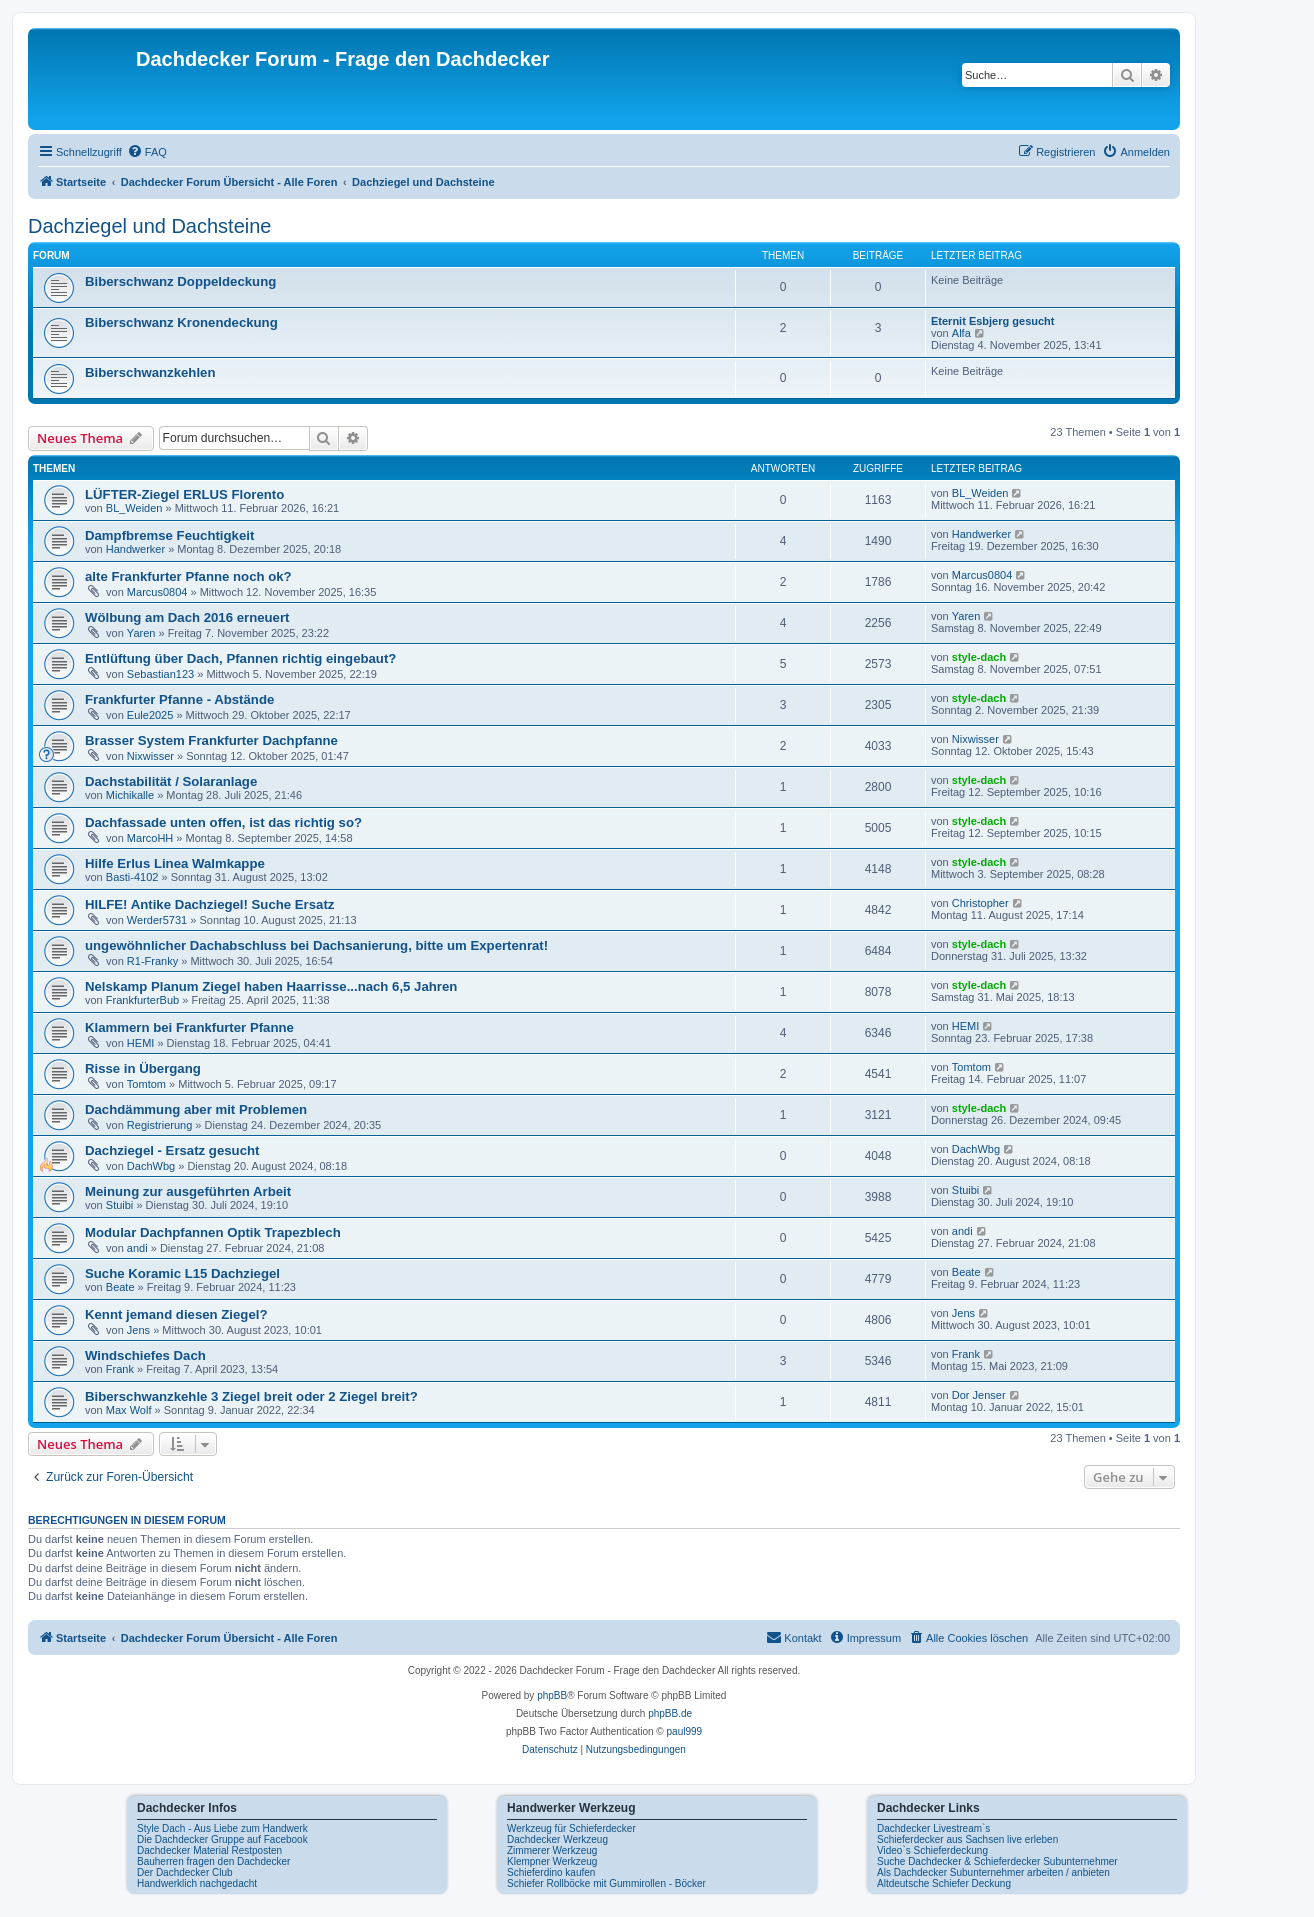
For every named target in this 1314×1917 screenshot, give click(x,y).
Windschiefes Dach (145, 1355)
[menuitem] (147, 152)
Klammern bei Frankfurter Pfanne (189, 1027)
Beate (120, 1287)
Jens (138, 1330)
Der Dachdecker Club (185, 1872)
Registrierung (159, 1125)
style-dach (979, 657)
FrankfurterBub (142, 1000)
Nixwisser (150, 756)
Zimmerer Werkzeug (552, 1850)
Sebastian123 (160, 674)
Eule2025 (150, 715)
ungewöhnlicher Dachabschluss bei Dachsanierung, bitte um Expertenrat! (316, 945)
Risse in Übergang (143, 1068)
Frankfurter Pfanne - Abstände (179, 699)
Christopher (980, 903)
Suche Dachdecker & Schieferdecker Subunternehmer (997, 1861)
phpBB (552, 1695)
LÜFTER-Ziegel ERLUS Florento (184, 494)
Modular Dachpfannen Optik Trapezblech (213, 1232)
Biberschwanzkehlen (150, 372)
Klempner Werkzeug (552, 1861)
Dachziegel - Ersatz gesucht (172, 1150)
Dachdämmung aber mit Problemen (196, 1109)
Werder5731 (157, 920)
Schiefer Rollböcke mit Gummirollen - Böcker (606, 1883)
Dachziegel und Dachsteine (150, 226)
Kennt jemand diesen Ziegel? (176, 1314)
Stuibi (120, 1205)
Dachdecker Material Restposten (209, 1850)
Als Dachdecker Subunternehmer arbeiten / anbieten (993, 1872)
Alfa (961, 333)
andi (137, 1248)
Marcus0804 (157, 592)
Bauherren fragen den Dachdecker (213, 1861)
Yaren (141, 633)
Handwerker (135, 549)
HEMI (141, 1043)
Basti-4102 (132, 877)
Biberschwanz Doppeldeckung (180, 281)
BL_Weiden (134, 508)
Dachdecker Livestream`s (933, 1828)
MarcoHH (150, 838)
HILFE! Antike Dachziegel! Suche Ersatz (209, 904)
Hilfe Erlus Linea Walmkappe (175, 863)
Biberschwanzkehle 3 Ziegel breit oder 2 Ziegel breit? (251, 1396)
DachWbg (151, 1166)
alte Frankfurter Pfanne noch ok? (188, 576)
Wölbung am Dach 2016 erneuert (187, 617)
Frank (120, 1369)
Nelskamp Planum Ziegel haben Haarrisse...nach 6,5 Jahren (271, 986)
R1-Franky (152, 961)
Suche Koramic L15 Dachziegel (182, 1273)
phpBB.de (670, 1713)
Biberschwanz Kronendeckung (181, 322)
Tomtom (146, 1084)
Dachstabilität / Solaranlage (171, 781)
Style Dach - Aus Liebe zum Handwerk (222, 1828)
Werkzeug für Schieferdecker (571, 1828)
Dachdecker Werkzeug (557, 1839)
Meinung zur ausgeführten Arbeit (188, 1191)
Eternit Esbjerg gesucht (992, 321)
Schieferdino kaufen (551, 1872)
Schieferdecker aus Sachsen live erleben (967, 1839)
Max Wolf (129, 1410)
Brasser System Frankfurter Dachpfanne (211, 740)
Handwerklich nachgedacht (197, 1883)
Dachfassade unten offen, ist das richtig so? (223, 822)
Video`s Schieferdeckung (932, 1850)
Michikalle (130, 795)
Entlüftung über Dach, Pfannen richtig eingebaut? (240, 658)
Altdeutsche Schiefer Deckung (944, 1883)
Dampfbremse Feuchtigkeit (169, 535)
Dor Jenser (979, 1395)
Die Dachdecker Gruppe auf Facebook (222, 1839)
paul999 (685, 1731)
